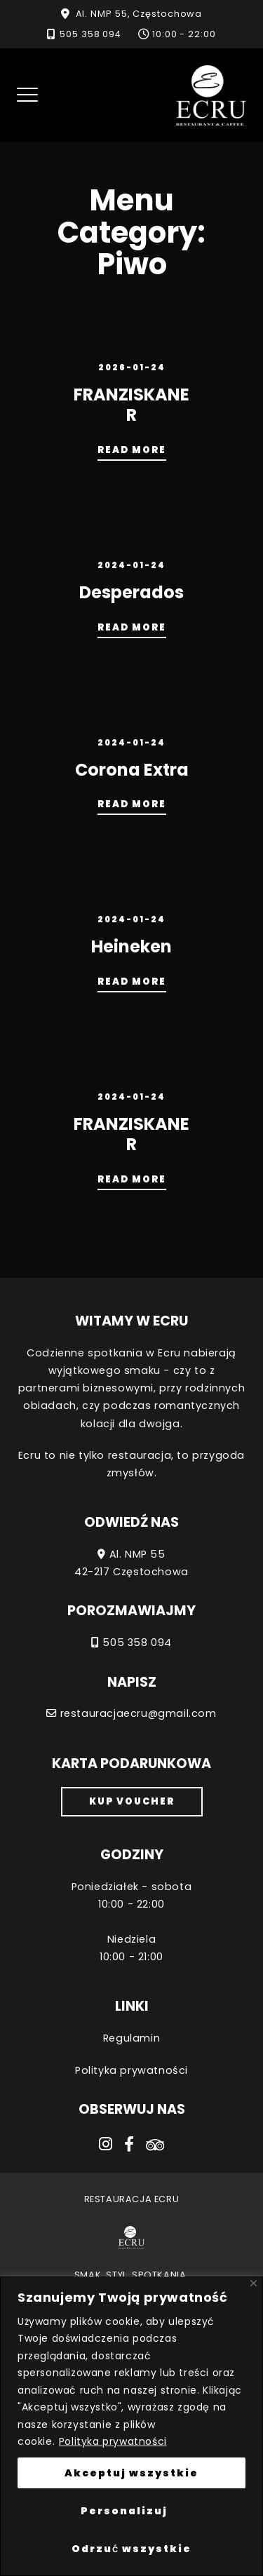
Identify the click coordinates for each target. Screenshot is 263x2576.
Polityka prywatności (113, 2441)
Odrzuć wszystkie (131, 2549)
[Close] (253, 2283)
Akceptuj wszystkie (131, 2473)
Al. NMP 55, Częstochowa (139, 14)
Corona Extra (132, 769)
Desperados (131, 592)
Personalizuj (124, 2511)
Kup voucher (132, 1801)
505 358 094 (90, 34)
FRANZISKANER (131, 404)
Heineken (131, 946)
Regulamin (131, 2038)
